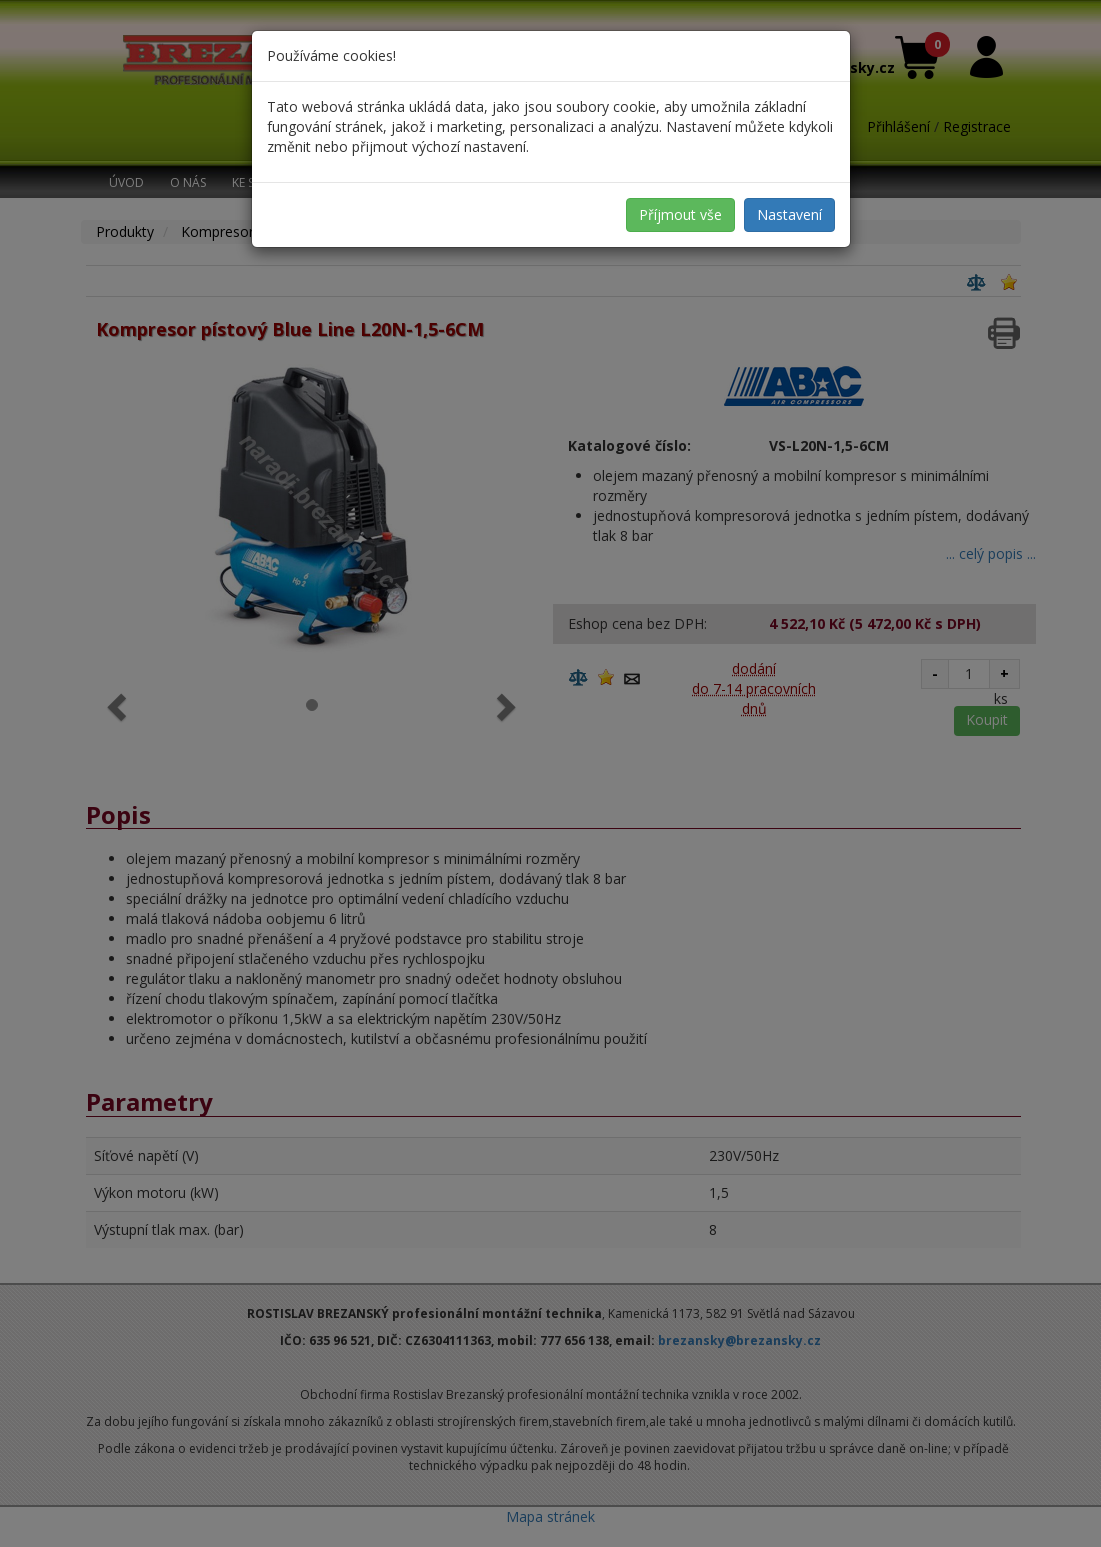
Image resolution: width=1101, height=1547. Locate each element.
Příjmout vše (680, 214)
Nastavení (789, 214)
